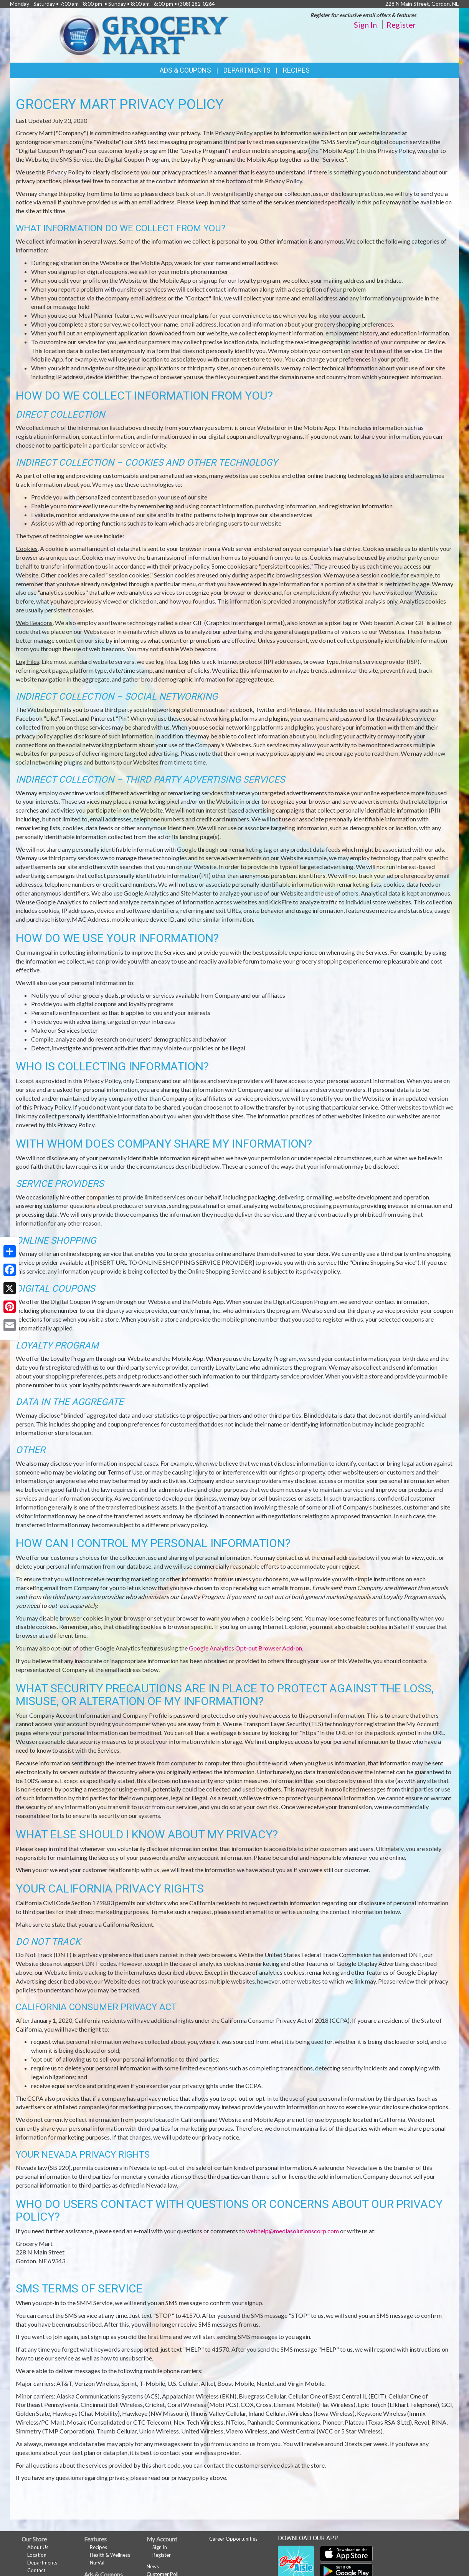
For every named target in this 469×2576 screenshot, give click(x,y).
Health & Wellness (110, 2555)
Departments (42, 2562)
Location (36, 2555)
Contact (36, 2570)
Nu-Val (97, 2562)
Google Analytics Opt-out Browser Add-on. (246, 1648)
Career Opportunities (233, 2539)
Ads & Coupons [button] (185, 70)
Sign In (365, 24)
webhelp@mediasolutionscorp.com (292, 2230)
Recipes (296, 70)
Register (401, 24)
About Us (37, 2547)
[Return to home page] (144, 34)
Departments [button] (247, 70)
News (153, 2566)
